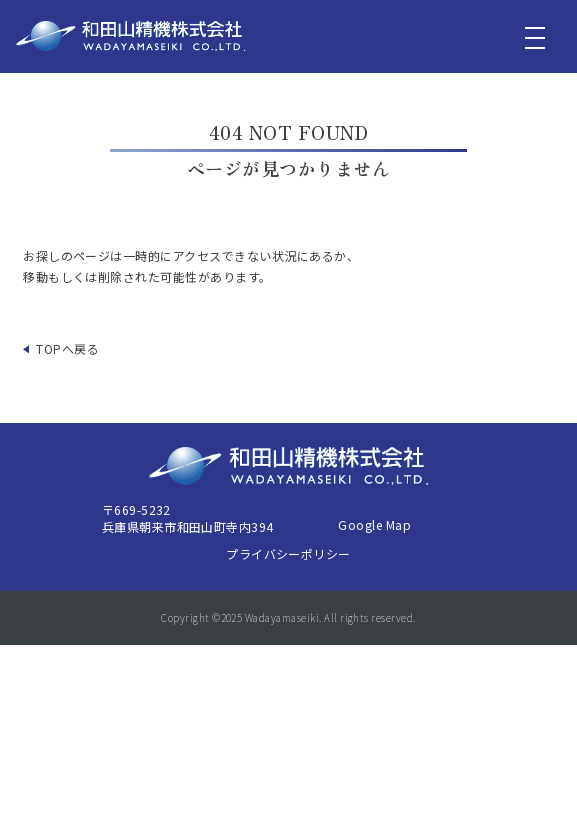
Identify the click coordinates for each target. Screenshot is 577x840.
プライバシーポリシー (288, 553)
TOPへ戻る (67, 348)
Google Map (374, 524)
